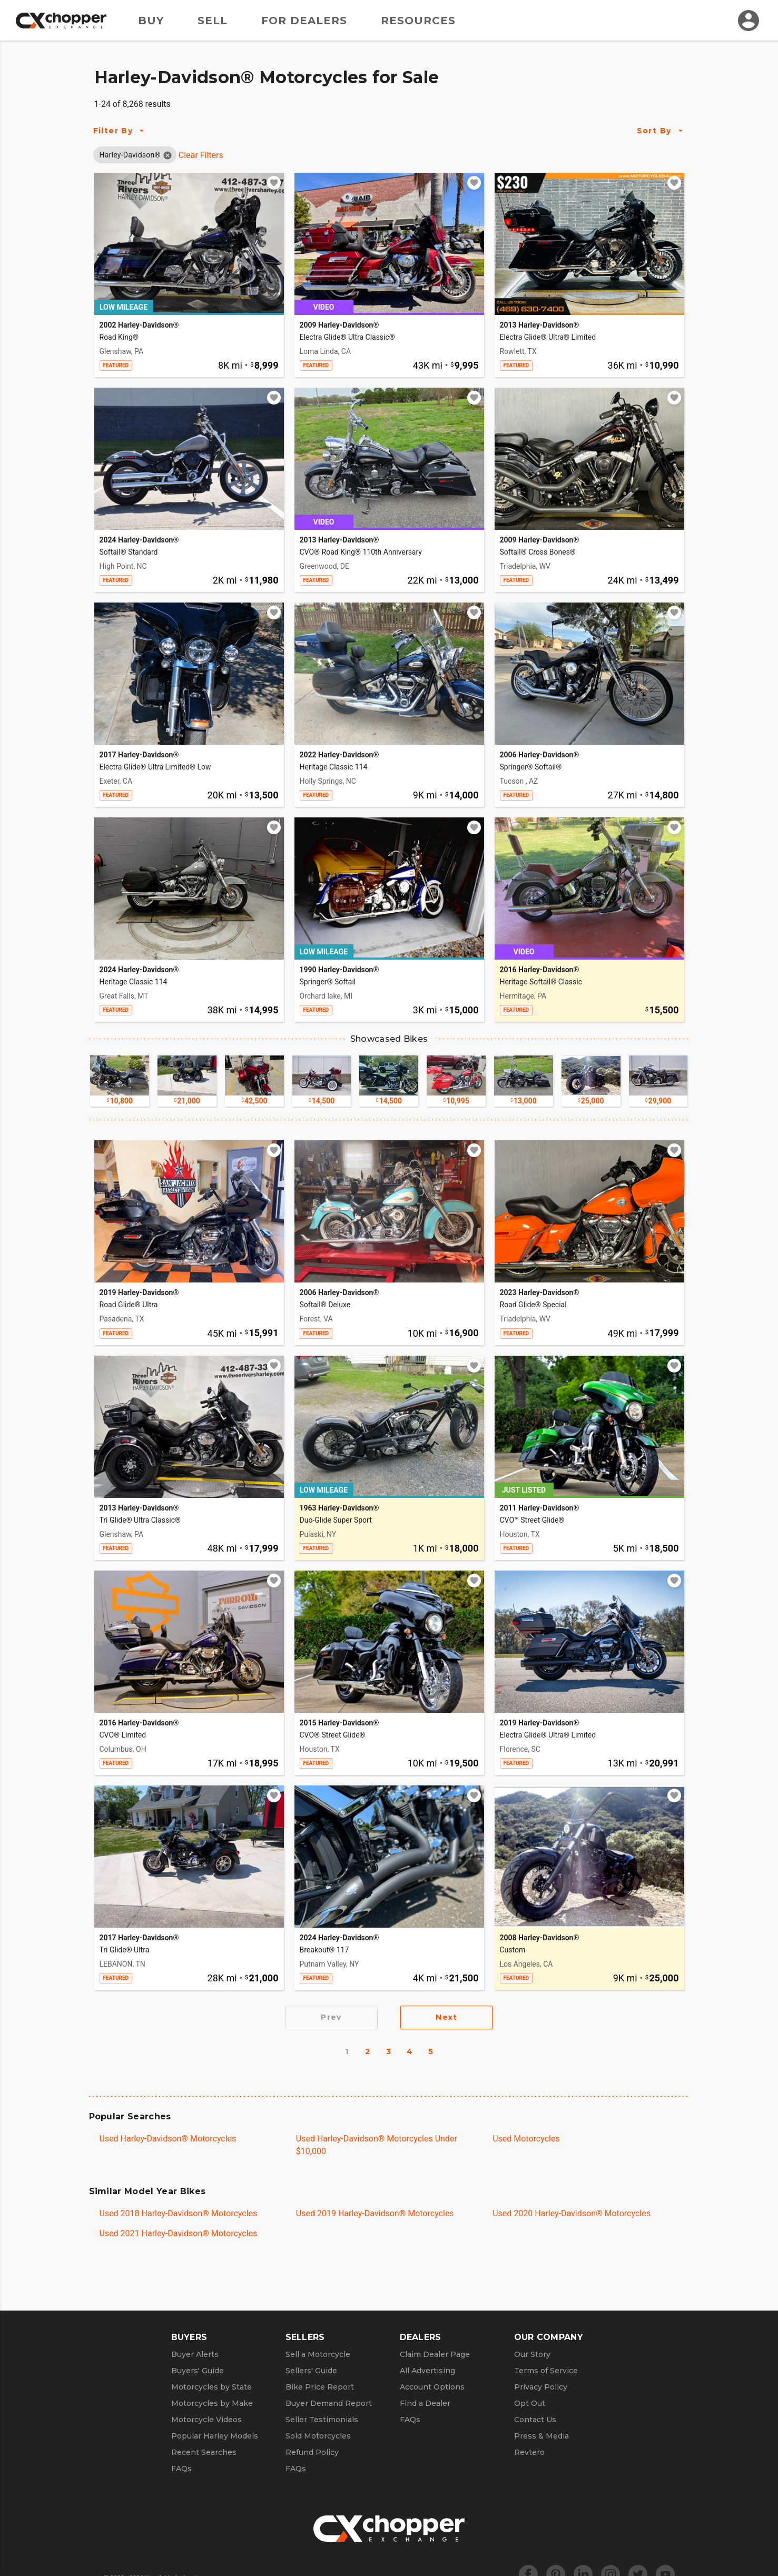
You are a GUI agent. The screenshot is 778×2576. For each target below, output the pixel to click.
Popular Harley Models (214, 2436)
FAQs (181, 2468)
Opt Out (529, 2403)
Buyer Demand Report (328, 2403)
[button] (130, 155)
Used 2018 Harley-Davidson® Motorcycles (179, 2213)
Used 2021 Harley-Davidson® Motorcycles (179, 2233)
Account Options (432, 2387)
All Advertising (427, 2370)
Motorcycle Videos (206, 2419)
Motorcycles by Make (212, 2403)
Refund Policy (312, 2452)
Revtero (529, 2452)
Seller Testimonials (321, 2419)
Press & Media (541, 2436)
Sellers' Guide (311, 2370)
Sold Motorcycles (318, 2436)
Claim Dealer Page (435, 2354)
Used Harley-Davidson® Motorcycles (168, 2139)
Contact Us (535, 2419)
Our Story (532, 2354)
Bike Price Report (319, 2387)
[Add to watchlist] (274, 183)
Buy (151, 20)
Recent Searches (204, 2452)
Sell (213, 20)
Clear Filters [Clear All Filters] (201, 155)
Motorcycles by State (211, 2387)
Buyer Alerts (195, 2354)
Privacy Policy (540, 2387)
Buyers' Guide (197, 2370)
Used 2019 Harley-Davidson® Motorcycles (375, 2213)
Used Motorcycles (526, 2139)
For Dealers (304, 20)
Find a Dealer (425, 2403)
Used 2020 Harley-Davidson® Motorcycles (572, 2213)
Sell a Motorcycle (317, 2354)
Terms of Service (546, 2370)
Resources (418, 20)
